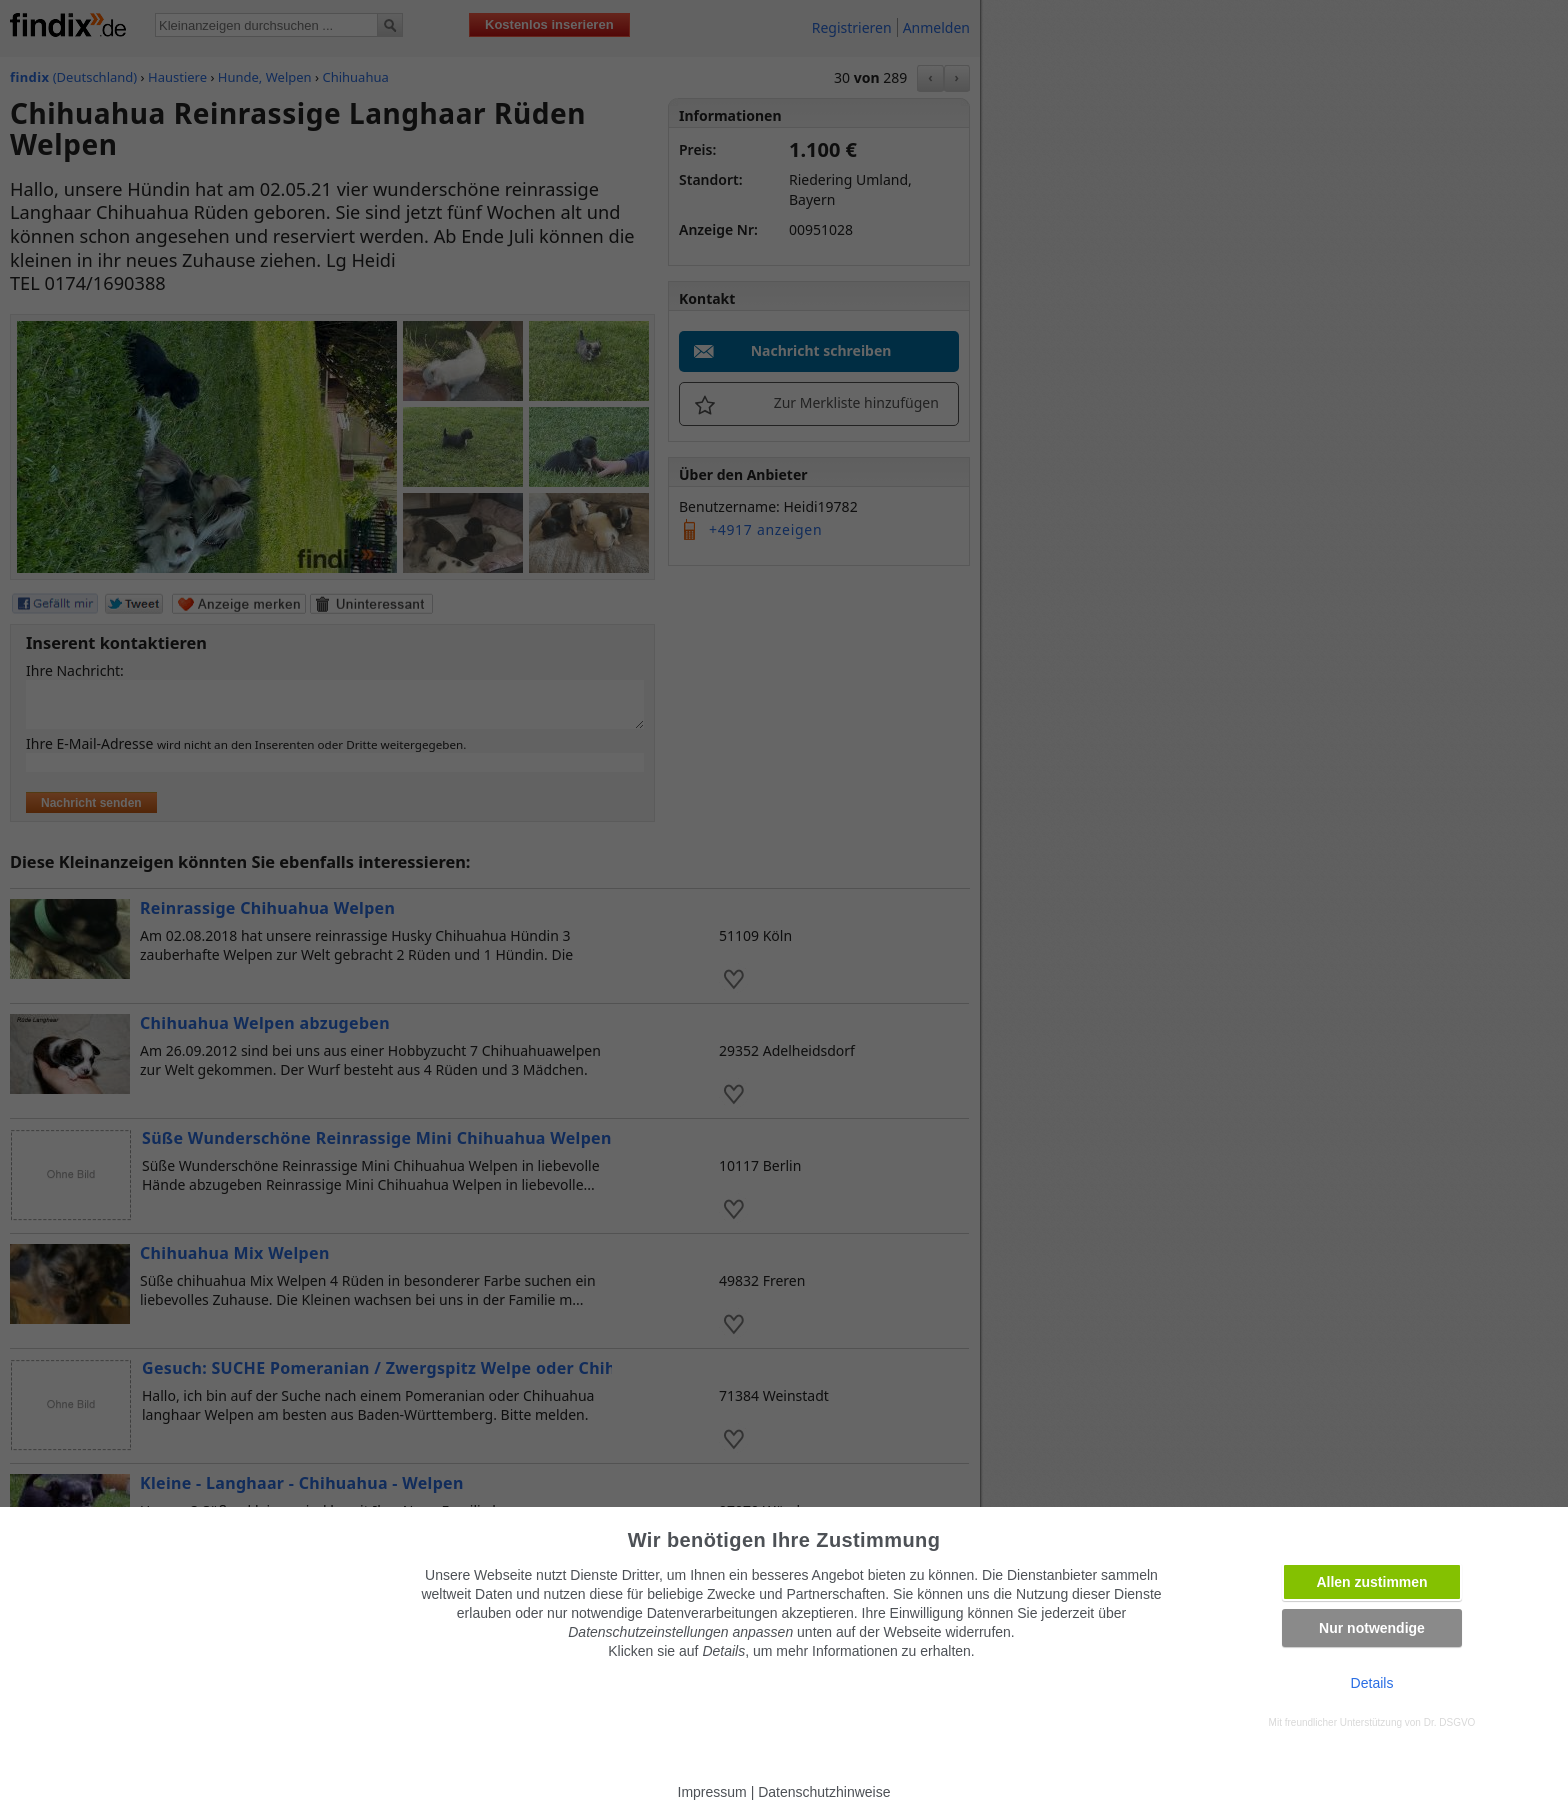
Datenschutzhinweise (824, 1792)
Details (1372, 1683)
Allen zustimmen (1371, 1582)
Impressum (712, 1792)
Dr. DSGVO (1450, 1722)
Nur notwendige (1372, 1628)
